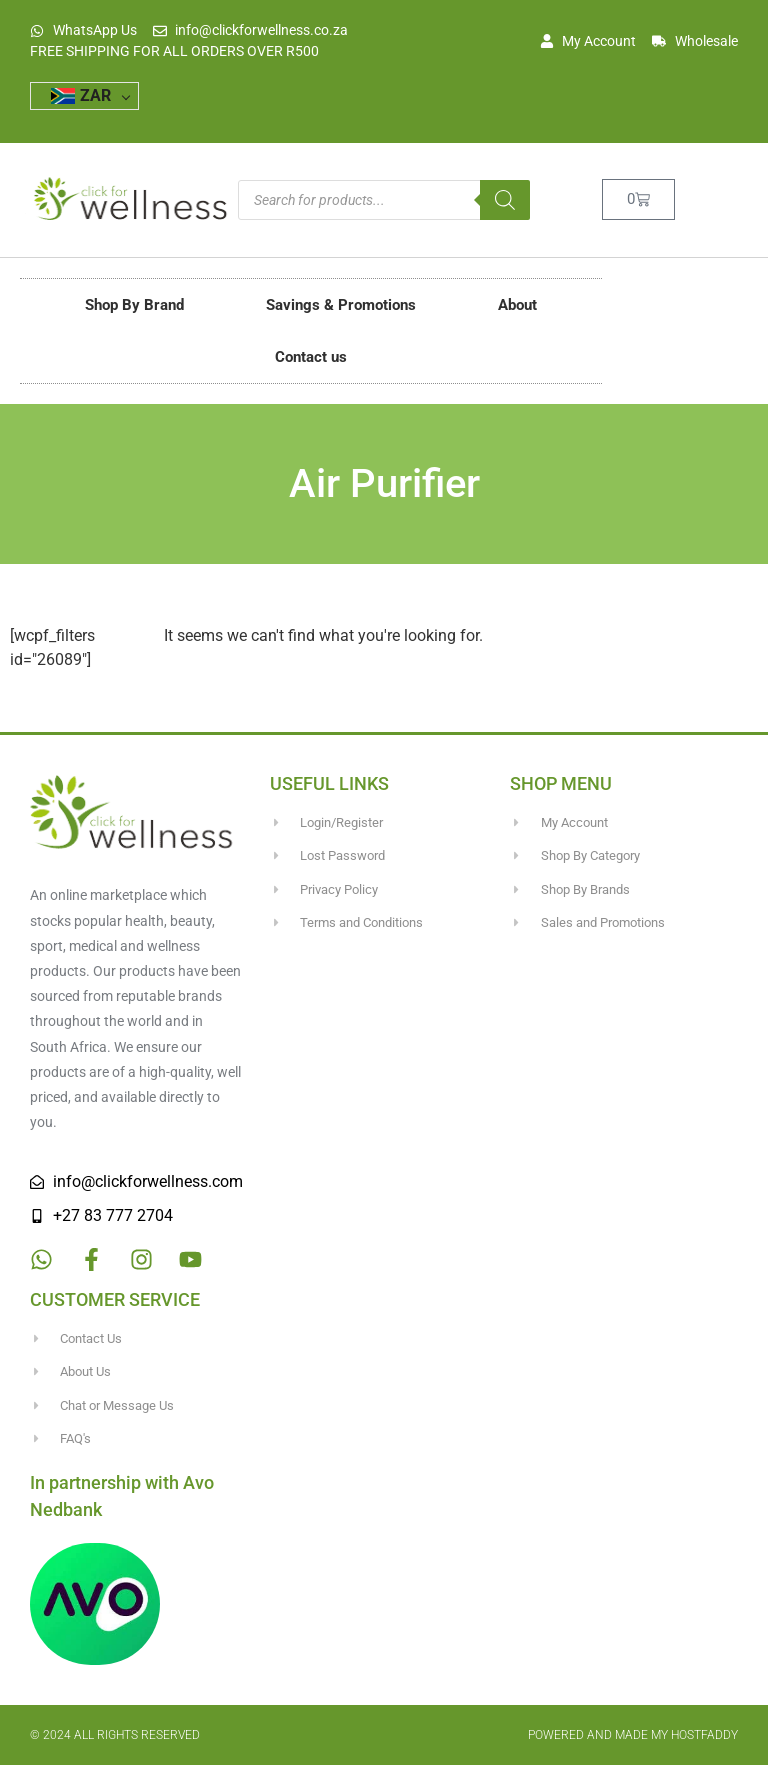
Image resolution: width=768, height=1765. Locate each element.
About (517, 305)
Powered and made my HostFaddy (633, 1735)
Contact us (311, 357)
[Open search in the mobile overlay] (383, 200)
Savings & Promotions (341, 305)
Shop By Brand (134, 305)
